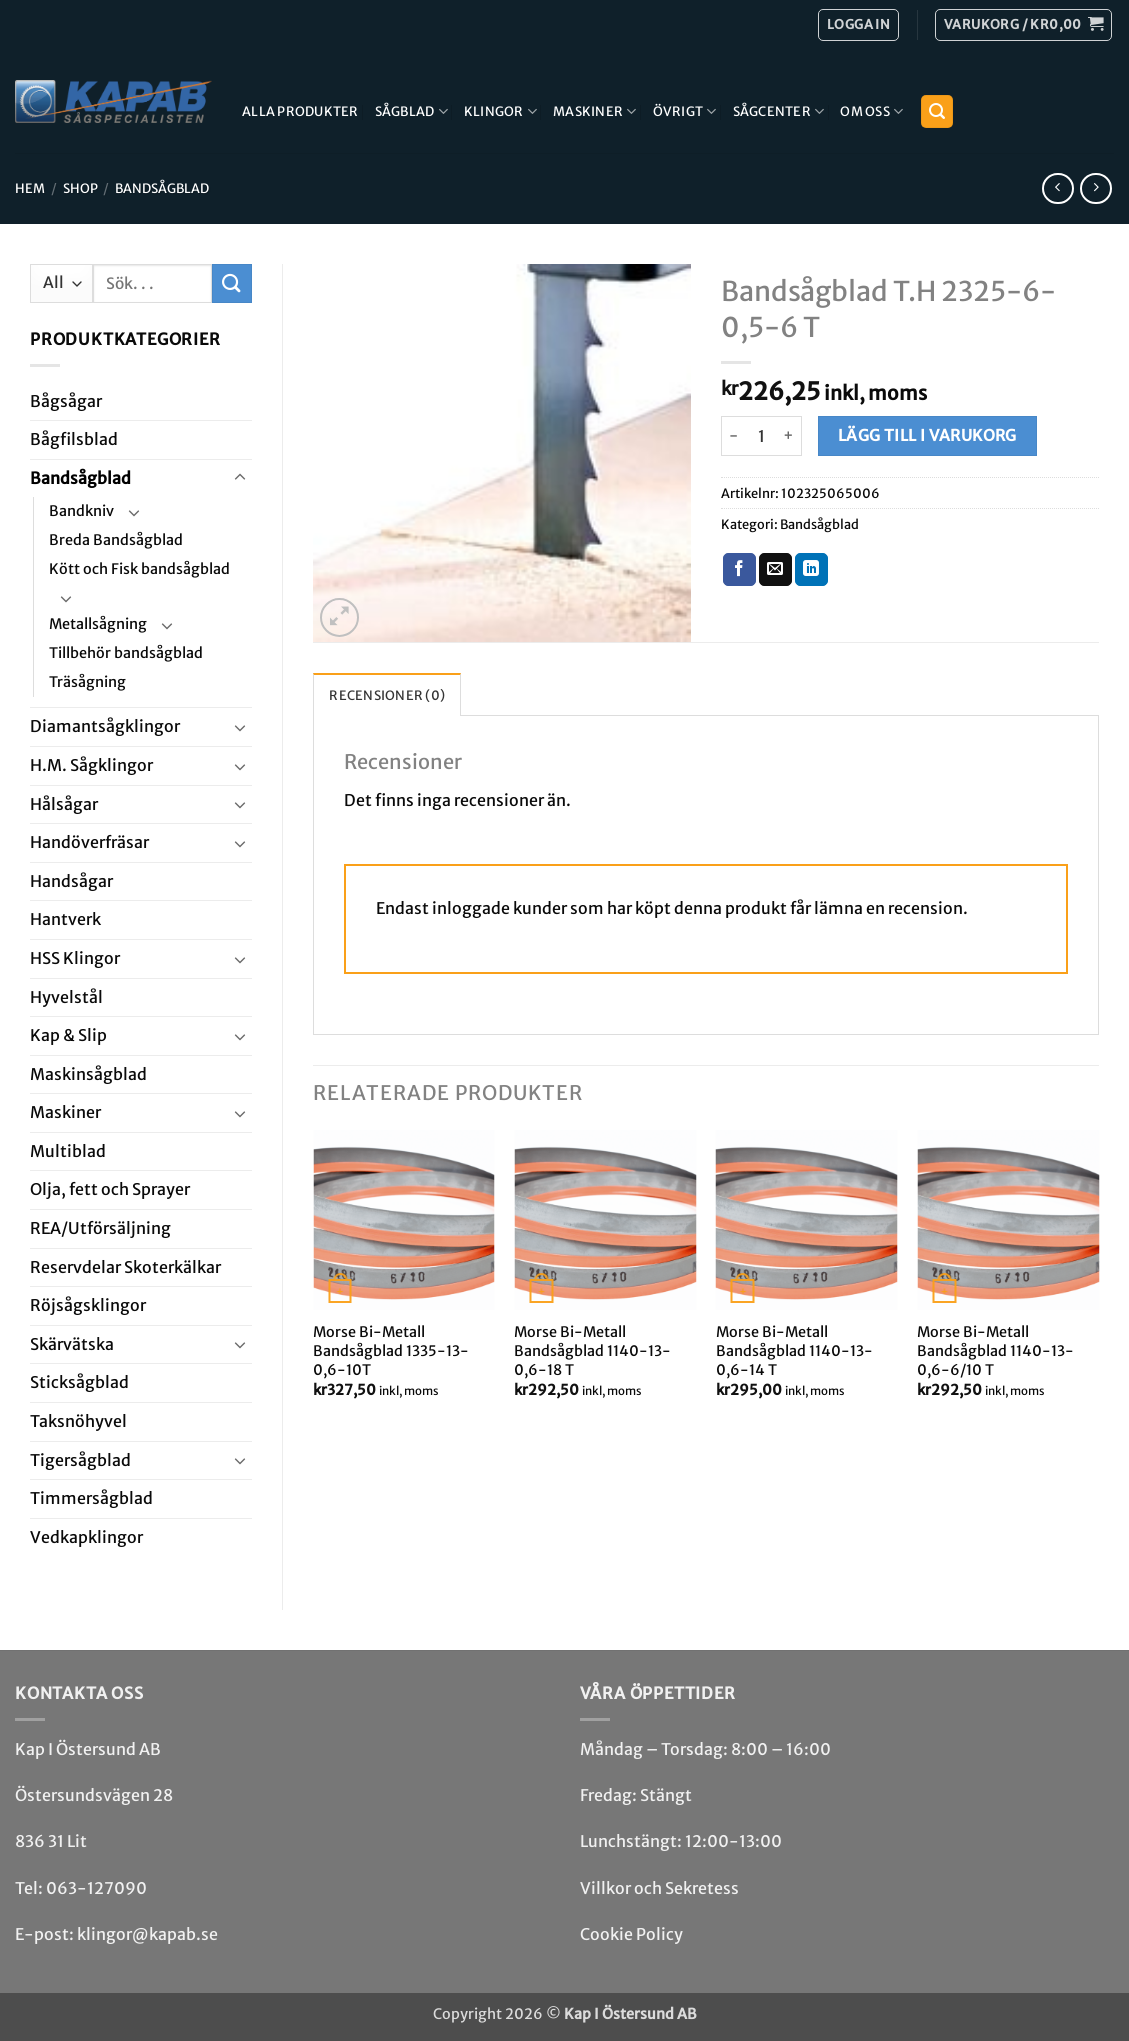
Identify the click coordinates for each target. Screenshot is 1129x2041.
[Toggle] (240, 478)
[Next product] (1057, 188)
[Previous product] (1095, 188)
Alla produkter (300, 111)
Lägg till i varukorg (927, 435)
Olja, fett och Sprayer (110, 1189)
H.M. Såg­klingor (91, 765)
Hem (30, 188)
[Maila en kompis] (775, 570)
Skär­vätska (72, 1344)
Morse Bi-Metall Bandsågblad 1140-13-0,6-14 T (794, 1350)
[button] (1023, 25)
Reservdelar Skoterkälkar (125, 1267)
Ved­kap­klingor (86, 1537)
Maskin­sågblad (88, 1074)
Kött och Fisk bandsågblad (139, 569)
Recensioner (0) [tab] (387, 695)
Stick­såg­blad (79, 1382)
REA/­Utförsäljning (100, 1228)
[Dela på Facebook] (739, 570)
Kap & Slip (68, 1035)
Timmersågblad (91, 1498)
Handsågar (71, 881)
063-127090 (96, 1888)
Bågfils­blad (74, 439)
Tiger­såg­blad (80, 1460)
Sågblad (411, 111)
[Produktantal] (761, 436)
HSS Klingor (75, 958)
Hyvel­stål (66, 997)
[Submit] (232, 283)
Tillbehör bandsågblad (126, 653)
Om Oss (871, 111)
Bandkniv (81, 511)
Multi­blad (68, 1151)
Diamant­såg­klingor (105, 726)
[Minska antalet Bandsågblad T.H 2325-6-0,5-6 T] (733, 436)
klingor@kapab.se (147, 1934)
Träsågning (87, 682)
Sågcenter (779, 111)
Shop (80, 188)
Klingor (500, 111)
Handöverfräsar (89, 842)
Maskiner (595, 111)
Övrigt (685, 111)
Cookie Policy (631, 1934)
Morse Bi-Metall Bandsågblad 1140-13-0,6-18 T (592, 1350)
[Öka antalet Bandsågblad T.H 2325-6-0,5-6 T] (789, 436)
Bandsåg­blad (162, 188)
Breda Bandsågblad (116, 540)
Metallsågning (98, 624)
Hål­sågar (64, 804)
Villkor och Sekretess (659, 1888)
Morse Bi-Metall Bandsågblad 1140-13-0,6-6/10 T (995, 1350)
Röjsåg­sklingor (88, 1305)
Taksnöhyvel (78, 1421)
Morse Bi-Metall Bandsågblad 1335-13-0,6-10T (391, 1350)
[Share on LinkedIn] (811, 570)
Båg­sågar (66, 401)
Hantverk (65, 919)
